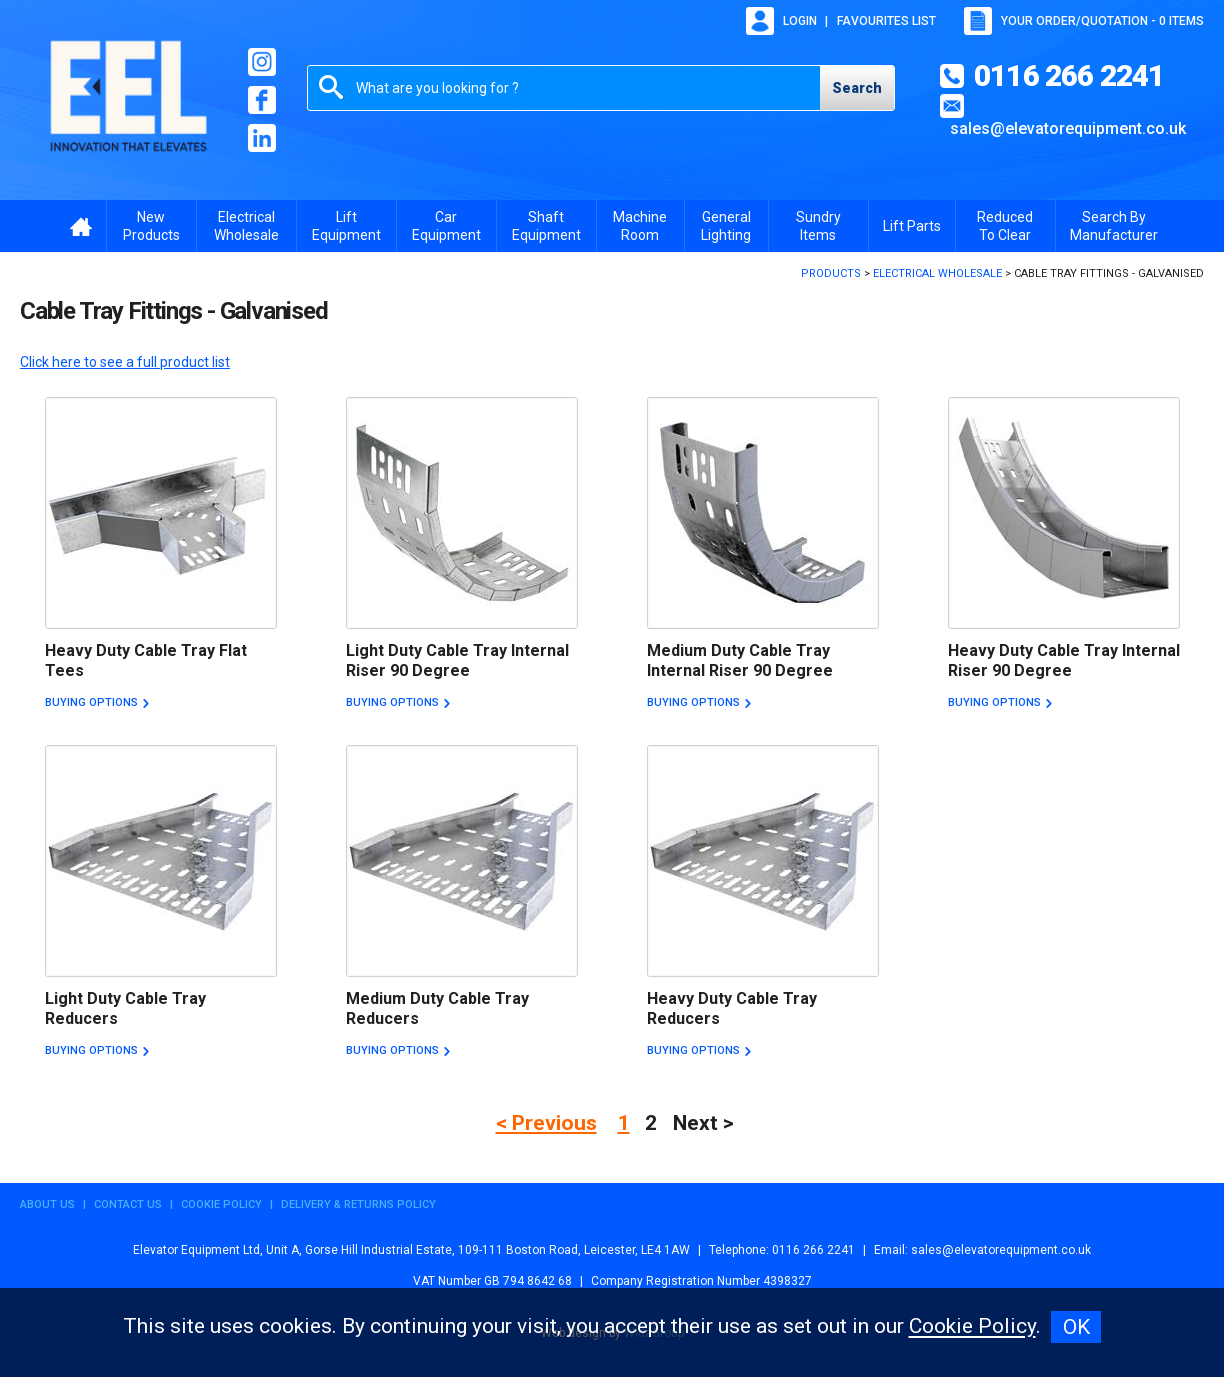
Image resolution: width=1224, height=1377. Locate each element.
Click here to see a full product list (125, 362)
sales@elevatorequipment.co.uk (1068, 128)
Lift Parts (912, 226)
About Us (47, 1204)
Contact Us (128, 1204)
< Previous (546, 1123)
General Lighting (726, 226)
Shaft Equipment (546, 226)
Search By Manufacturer (1114, 226)
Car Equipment (446, 226)
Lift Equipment (346, 226)
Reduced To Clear (1005, 226)
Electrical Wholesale (246, 226)
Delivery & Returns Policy (358, 1204)
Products (831, 273)
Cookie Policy (221, 1204)
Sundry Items (818, 226)
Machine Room (640, 226)
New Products (151, 226)
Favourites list (886, 21)
